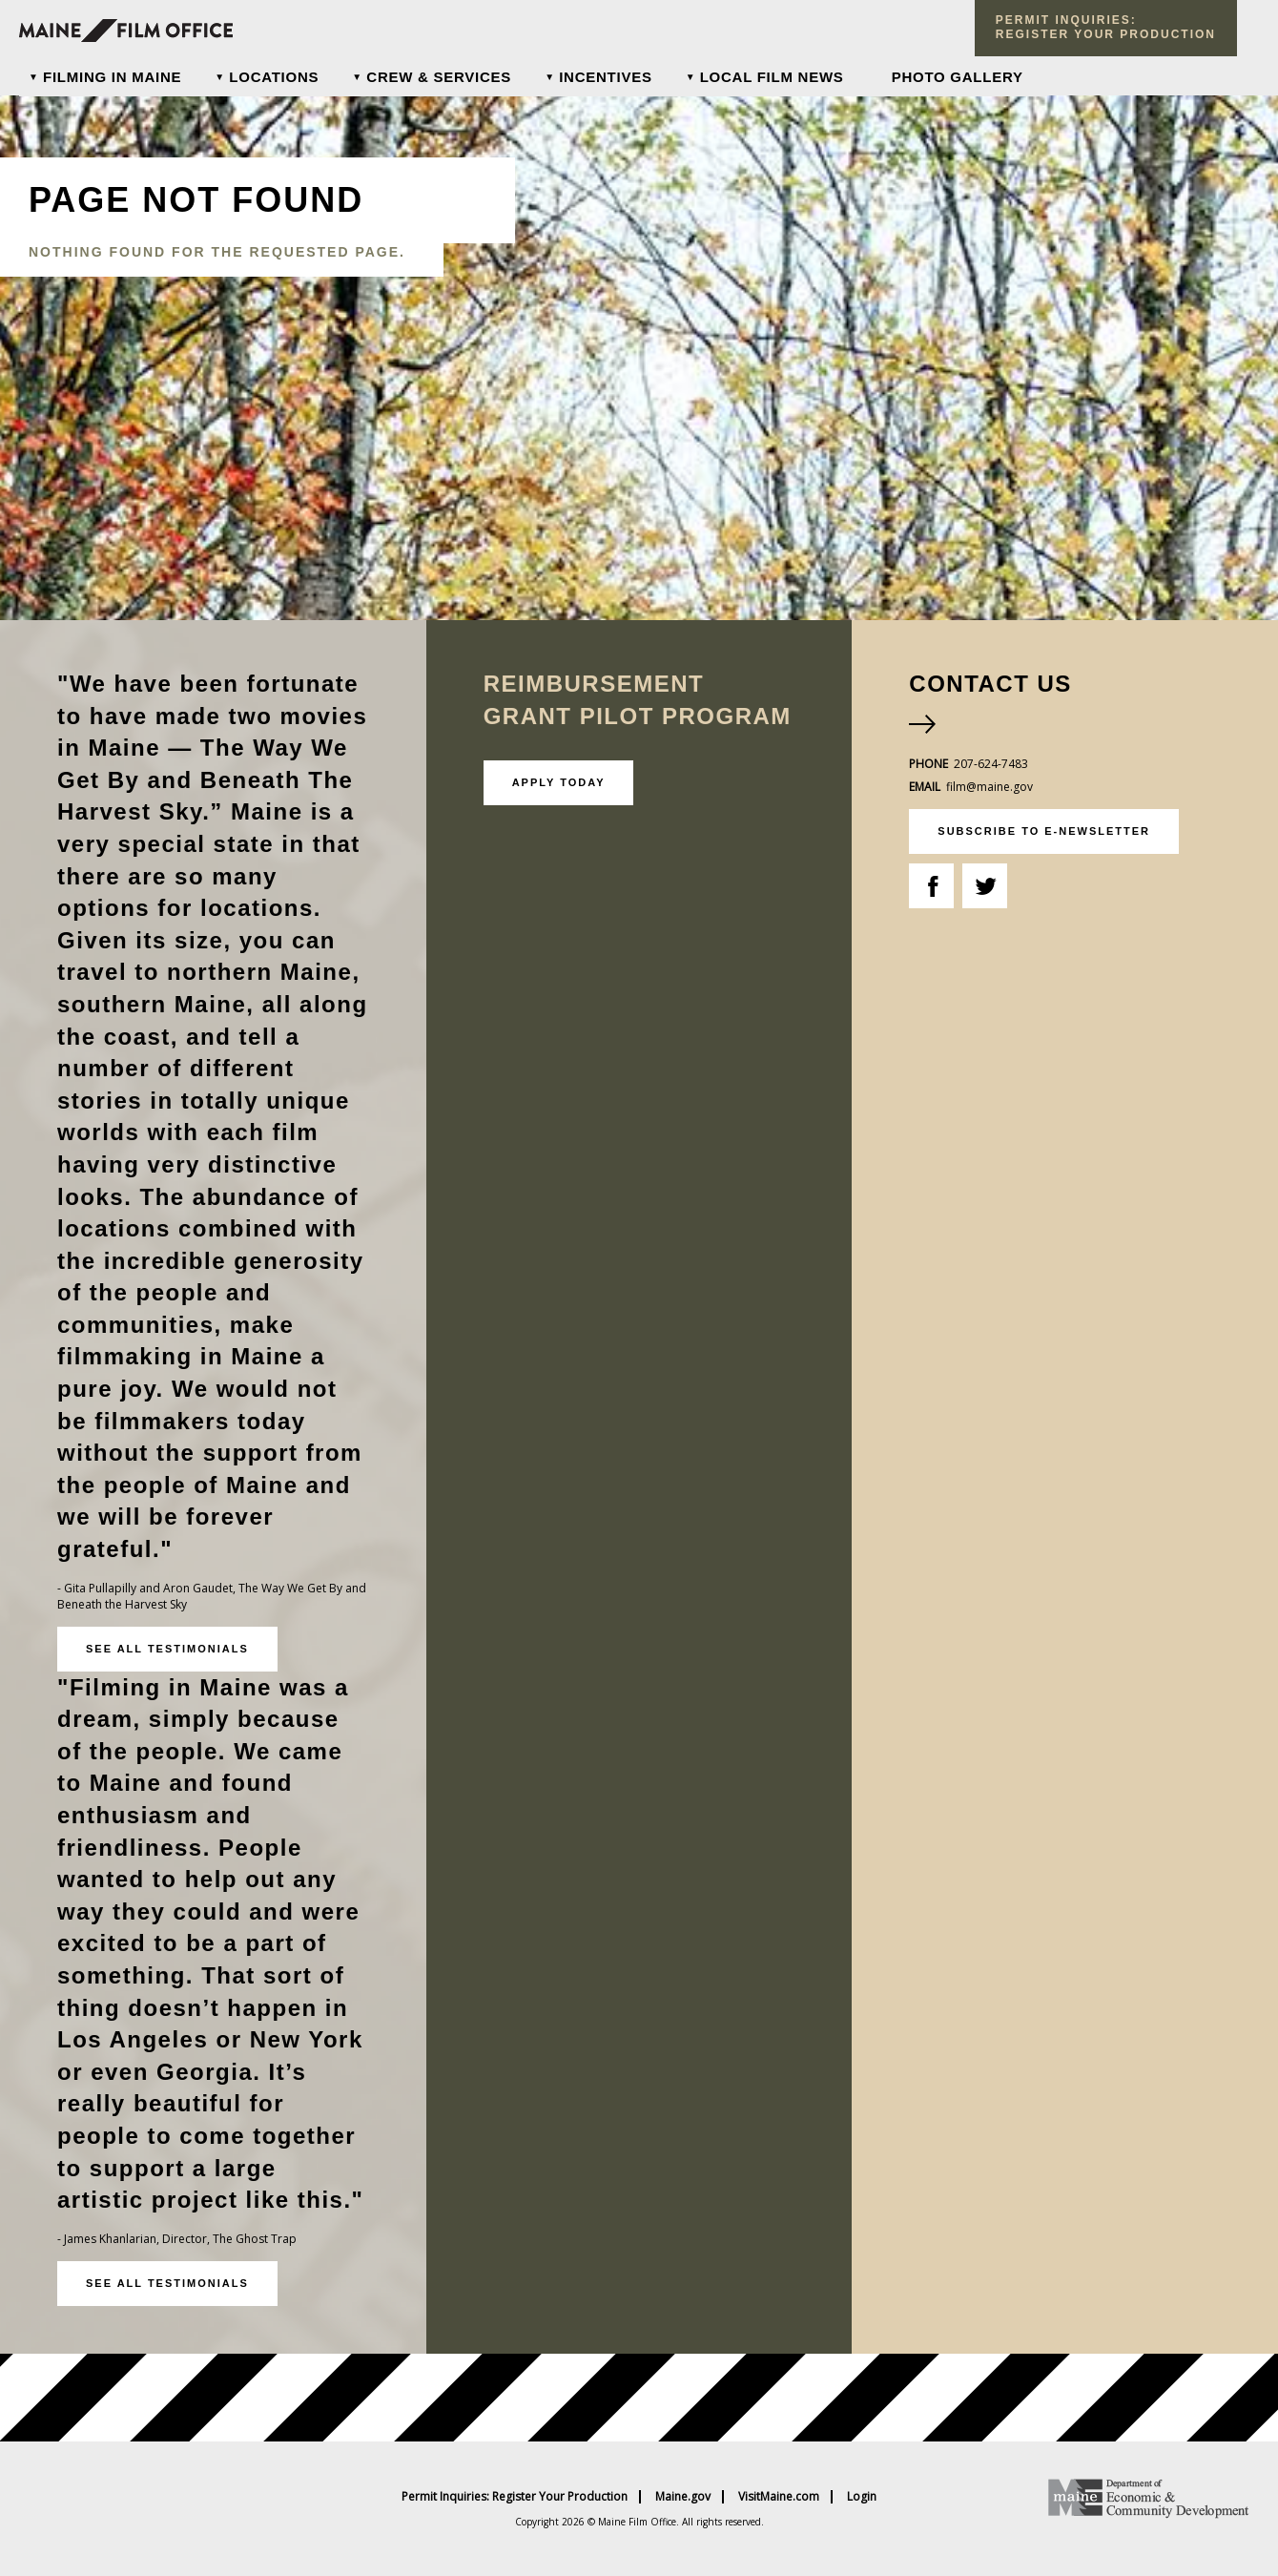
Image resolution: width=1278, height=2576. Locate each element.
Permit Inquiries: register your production (1106, 27)
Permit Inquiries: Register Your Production (515, 2496)
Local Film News (772, 77)
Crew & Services (438, 77)
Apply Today (559, 782)
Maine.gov (683, 2496)
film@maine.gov (989, 787)
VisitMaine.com (778, 2496)
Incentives (605, 77)
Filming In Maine (112, 77)
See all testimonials (167, 1648)
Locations (274, 77)
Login (861, 2496)
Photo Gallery (957, 77)
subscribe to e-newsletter (1044, 831)
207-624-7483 (991, 764)
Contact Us (990, 683)
